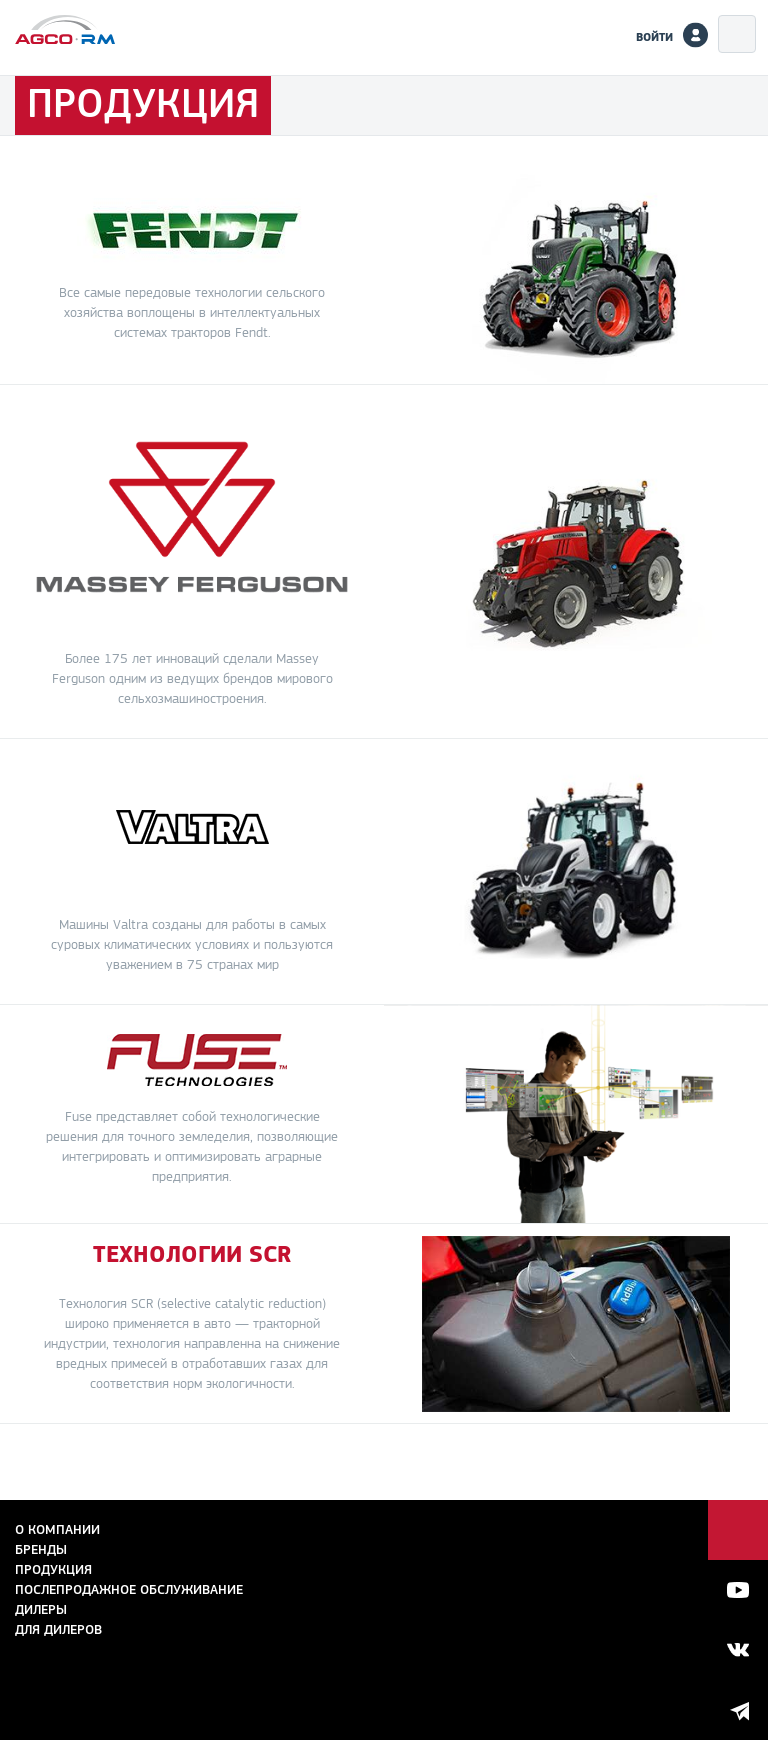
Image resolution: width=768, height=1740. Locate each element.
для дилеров (58, 1629)
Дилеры (41, 1609)
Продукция (53, 1569)
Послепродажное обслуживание (129, 1589)
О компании (57, 1529)
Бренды (41, 1549)
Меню (737, 34)
